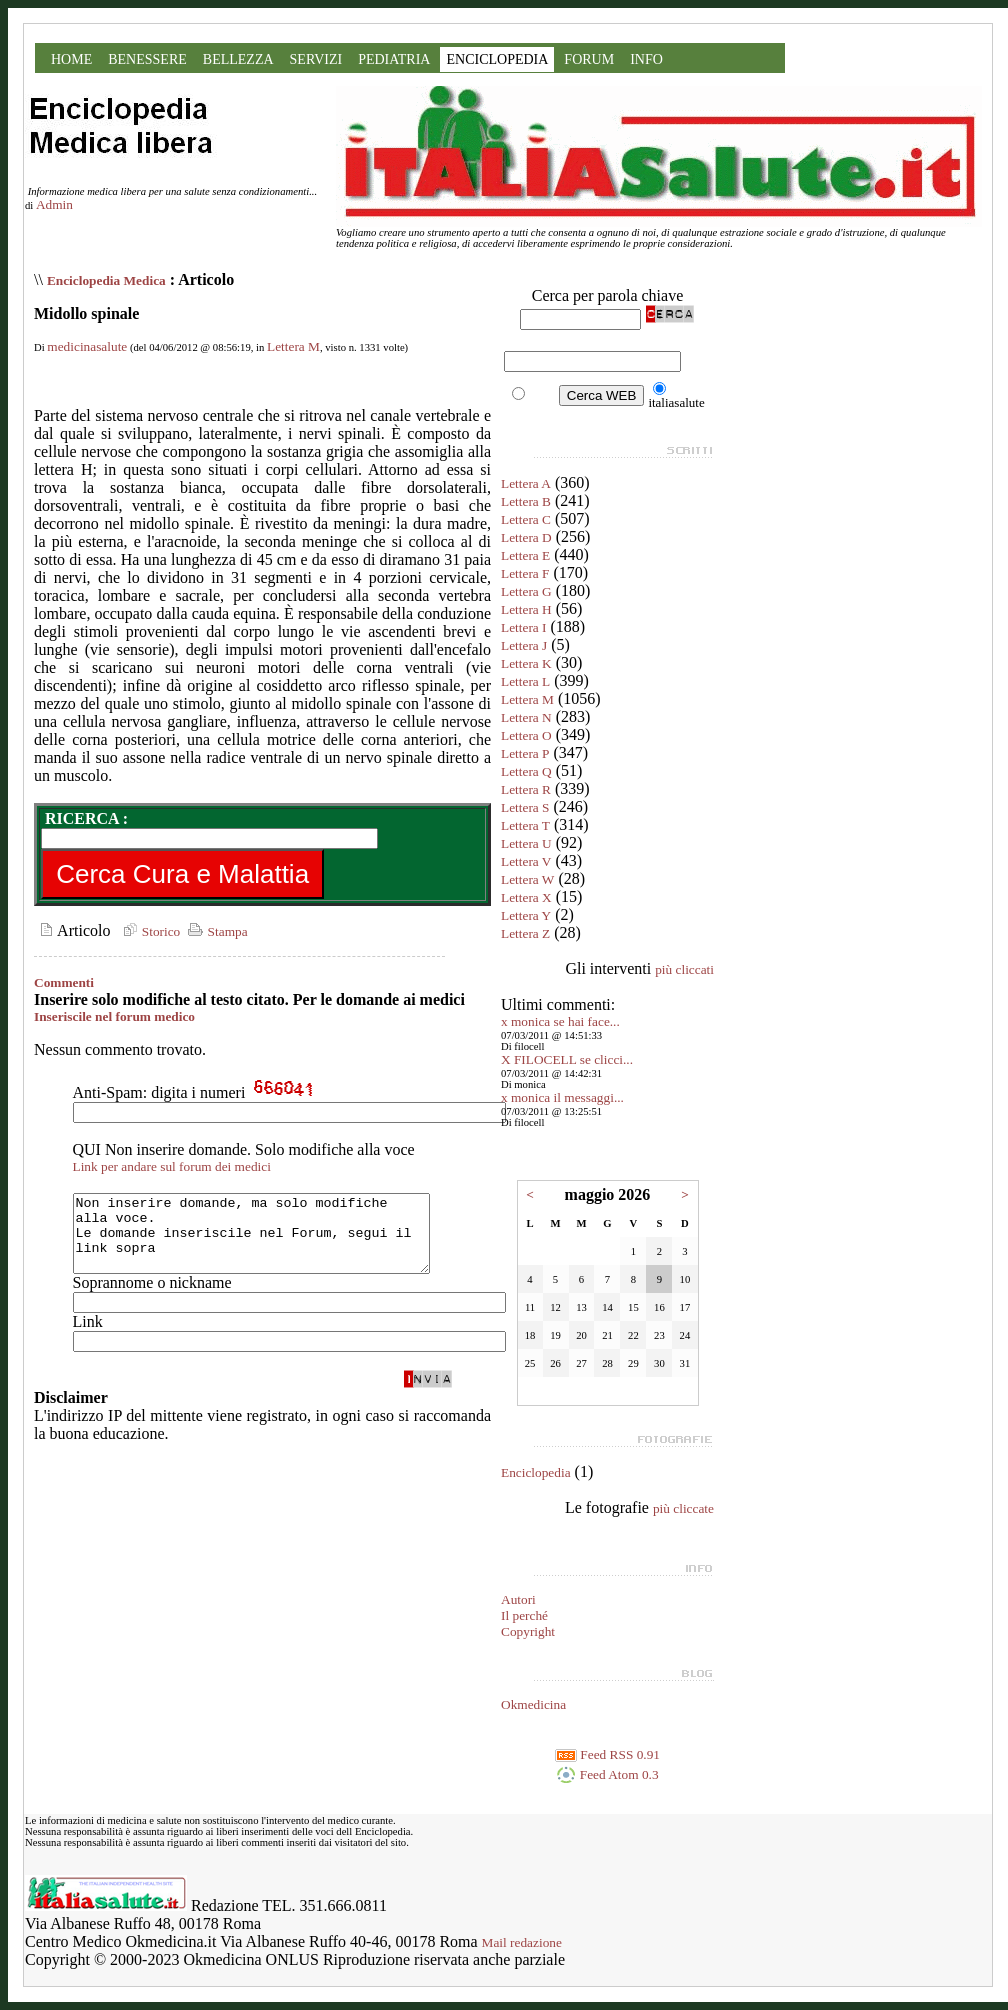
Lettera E (525, 555)
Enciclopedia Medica (106, 280)
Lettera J (524, 645)
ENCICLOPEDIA (497, 59)
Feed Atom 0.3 (607, 1774)
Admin (54, 204)
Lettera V (526, 861)
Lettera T (525, 825)
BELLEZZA (238, 59)
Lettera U (526, 843)
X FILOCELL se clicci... (567, 1059)
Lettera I (524, 627)
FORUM (589, 59)
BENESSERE (147, 59)
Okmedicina (533, 1704)
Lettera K (526, 663)
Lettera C (526, 519)
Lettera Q (526, 771)
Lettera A (526, 483)
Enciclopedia (536, 1472)
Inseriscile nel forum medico (114, 1016)
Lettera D (526, 537)
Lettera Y (526, 915)
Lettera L (525, 681)
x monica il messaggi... (562, 1097)
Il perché (524, 1615)
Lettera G (526, 591)
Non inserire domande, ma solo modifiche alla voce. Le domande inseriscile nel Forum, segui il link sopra (272, 1241)
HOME (71, 59)
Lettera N (526, 717)
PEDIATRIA (394, 59)
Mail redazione (522, 1942)
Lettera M (293, 346)
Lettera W (527, 879)
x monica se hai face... (560, 1021)
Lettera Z (525, 933)
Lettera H (526, 609)
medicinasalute (87, 346)
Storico (149, 931)
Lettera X (526, 897)
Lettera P (525, 753)
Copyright (528, 1631)
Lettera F (525, 573)
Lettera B (526, 501)
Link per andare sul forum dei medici (172, 1166)
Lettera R (526, 789)
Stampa (215, 931)
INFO (646, 59)
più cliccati (684, 969)
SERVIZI (316, 59)
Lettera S (525, 807)
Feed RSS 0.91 (607, 1754)
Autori (518, 1599)
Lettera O (526, 735)
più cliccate (683, 1508)
